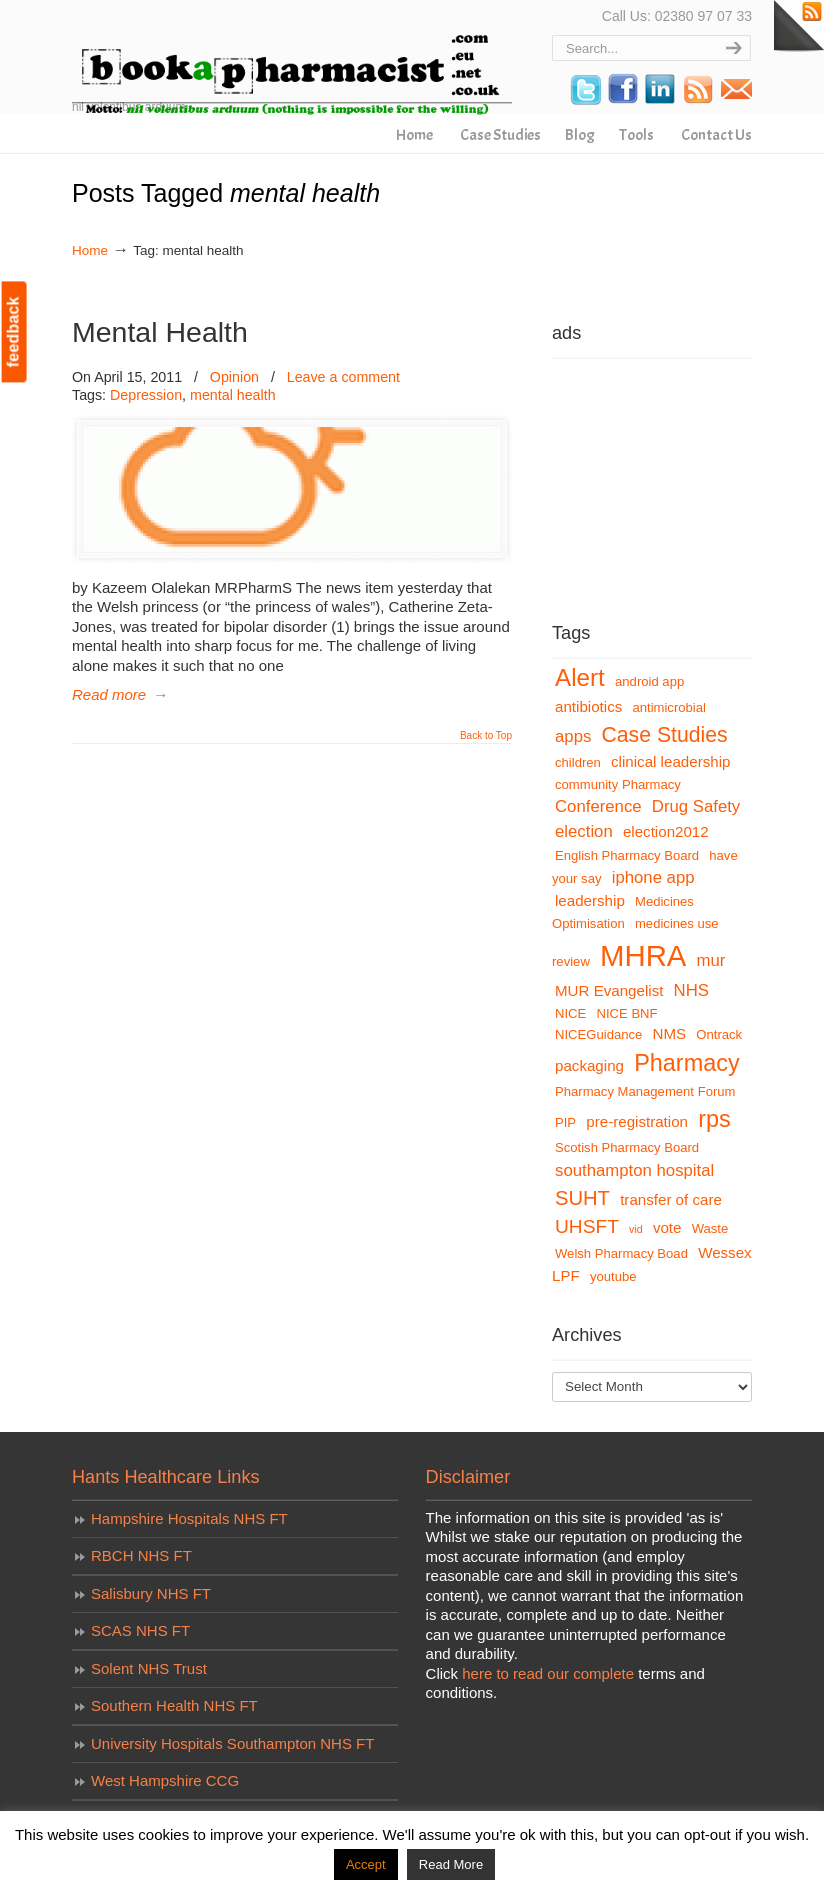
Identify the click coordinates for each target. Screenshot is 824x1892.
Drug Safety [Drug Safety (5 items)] (696, 806)
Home (90, 250)
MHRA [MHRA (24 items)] (643, 955)
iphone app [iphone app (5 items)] (653, 877)
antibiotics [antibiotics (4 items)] (588, 706)
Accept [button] (366, 1864)
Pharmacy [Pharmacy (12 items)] (687, 1063)
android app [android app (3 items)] (649, 681)
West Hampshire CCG (165, 1780)
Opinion (234, 377)
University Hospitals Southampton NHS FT (232, 1743)
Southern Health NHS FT (174, 1705)
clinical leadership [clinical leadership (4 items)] (670, 761)
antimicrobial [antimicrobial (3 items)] (669, 707)
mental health (233, 395)
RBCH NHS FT (141, 1555)
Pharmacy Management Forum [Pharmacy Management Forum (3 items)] (645, 1091)
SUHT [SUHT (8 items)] (582, 1198)
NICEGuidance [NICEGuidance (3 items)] (598, 1034)
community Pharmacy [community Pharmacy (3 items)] (618, 784)
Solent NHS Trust (149, 1668)
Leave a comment (343, 377)
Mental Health (160, 332)
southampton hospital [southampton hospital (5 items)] (634, 1170)
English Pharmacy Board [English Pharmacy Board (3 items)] (627, 855)
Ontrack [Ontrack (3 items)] (719, 1034)
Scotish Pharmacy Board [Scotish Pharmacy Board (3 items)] (627, 1147)
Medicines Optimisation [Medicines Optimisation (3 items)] (623, 912)
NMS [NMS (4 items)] (670, 1033)
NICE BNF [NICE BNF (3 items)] (626, 1013)
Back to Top (486, 736)
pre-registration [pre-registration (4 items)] (637, 1121)
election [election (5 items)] (584, 831)
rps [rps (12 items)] (714, 1119)
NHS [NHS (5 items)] (691, 990)
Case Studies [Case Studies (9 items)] (665, 734)
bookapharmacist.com (292, 60)
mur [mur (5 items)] (711, 960)
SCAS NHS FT (140, 1630)
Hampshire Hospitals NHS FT (189, 1518)
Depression (146, 395)
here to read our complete (548, 1673)
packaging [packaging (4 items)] (589, 1065)
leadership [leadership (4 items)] (590, 900)
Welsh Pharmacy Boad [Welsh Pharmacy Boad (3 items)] (621, 1253)
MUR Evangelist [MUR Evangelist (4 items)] (609, 990)
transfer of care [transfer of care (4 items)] (671, 1199)
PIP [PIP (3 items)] (565, 1122)
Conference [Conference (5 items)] (598, 806)
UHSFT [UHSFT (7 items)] (587, 1226)
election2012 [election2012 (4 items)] (666, 831)
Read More (451, 1864)
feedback (13, 331)
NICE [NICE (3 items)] (570, 1013)
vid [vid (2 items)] (636, 1229)
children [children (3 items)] (578, 762)
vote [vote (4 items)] (667, 1227)
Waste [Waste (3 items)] (710, 1228)
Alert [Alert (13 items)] (580, 677)
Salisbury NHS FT (151, 1593)
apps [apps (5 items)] (573, 736)
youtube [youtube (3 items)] (613, 1276)
